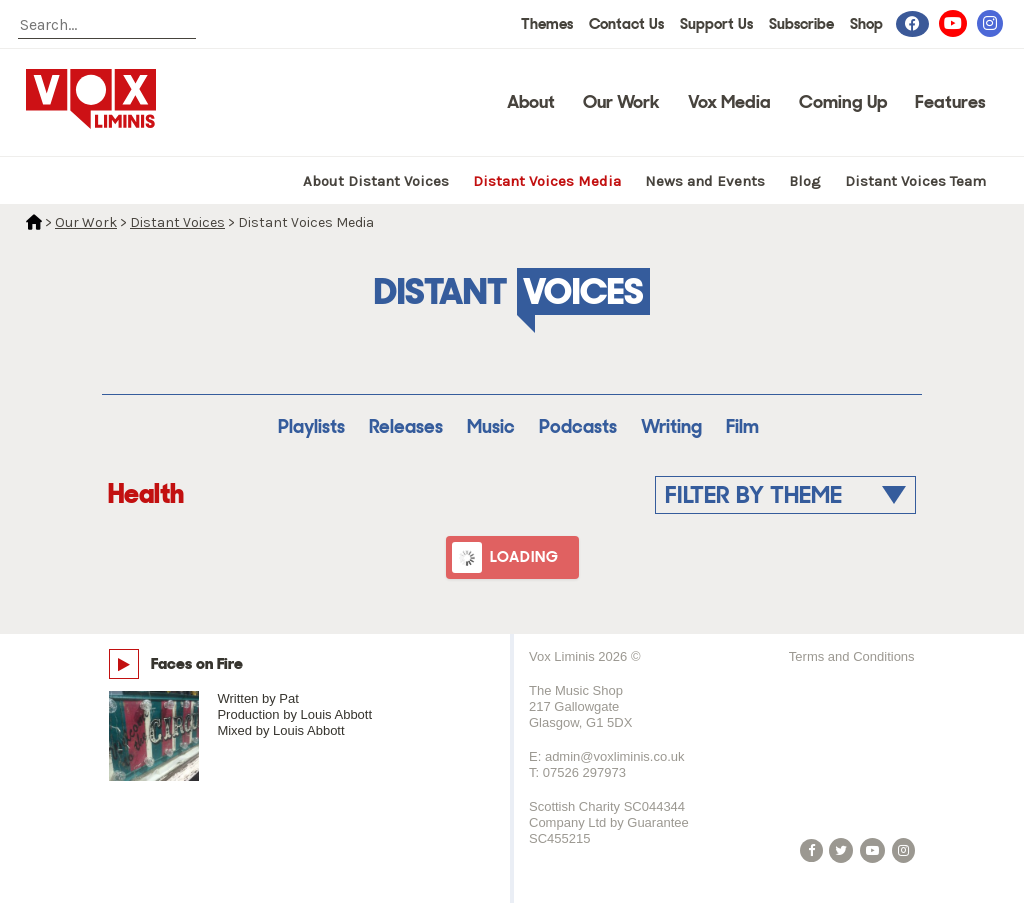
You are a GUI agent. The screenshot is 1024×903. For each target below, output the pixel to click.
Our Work (621, 102)
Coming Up (843, 102)
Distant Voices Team (915, 181)
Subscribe (801, 24)
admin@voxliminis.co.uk (615, 756)
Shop (866, 24)
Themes (547, 24)
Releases (406, 426)
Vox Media (729, 102)
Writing (671, 426)
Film (742, 426)
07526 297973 (584, 772)
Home (34, 222)
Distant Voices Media (547, 181)
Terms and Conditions (852, 656)
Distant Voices (177, 222)
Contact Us (626, 24)
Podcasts (578, 426)
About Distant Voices (376, 181)
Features (950, 102)
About (531, 102)
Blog (805, 181)
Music (491, 426)
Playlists (311, 426)
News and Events (705, 181)
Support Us (716, 24)
